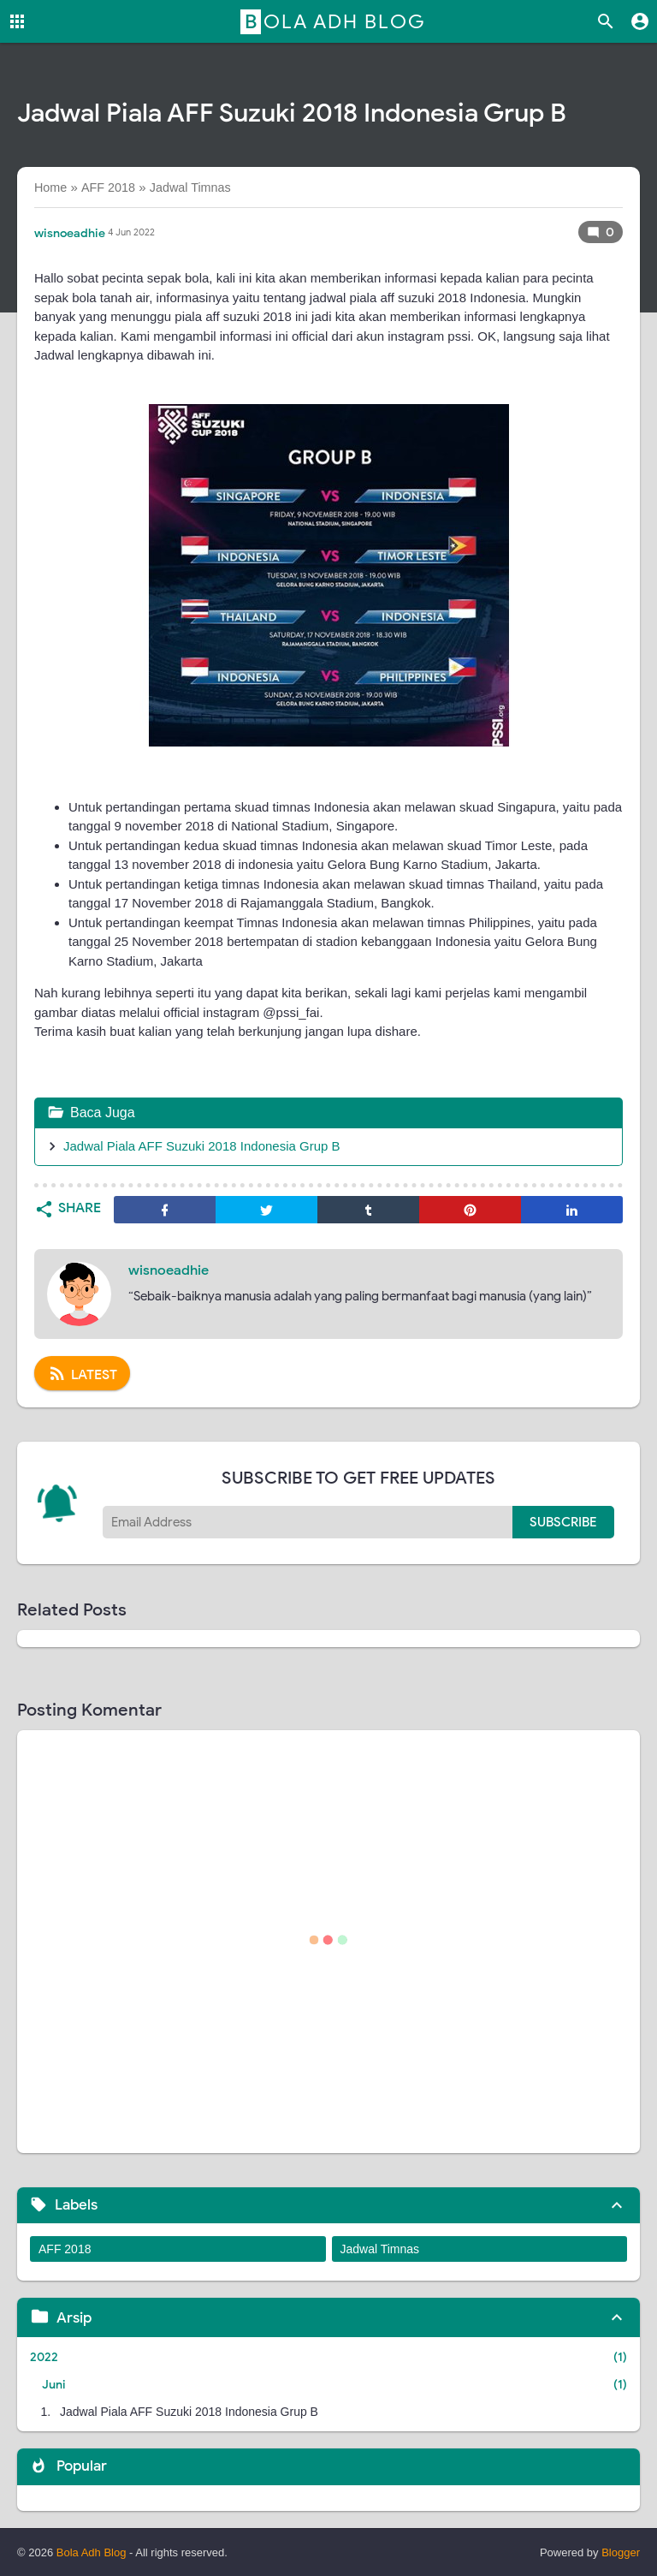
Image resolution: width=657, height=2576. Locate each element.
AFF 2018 (64, 2249)
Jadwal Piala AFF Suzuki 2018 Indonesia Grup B (201, 1146)
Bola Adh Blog (335, 21)
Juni (54, 2384)
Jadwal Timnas (380, 2249)
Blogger (620, 2552)
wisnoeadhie (168, 1270)
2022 (44, 2357)
